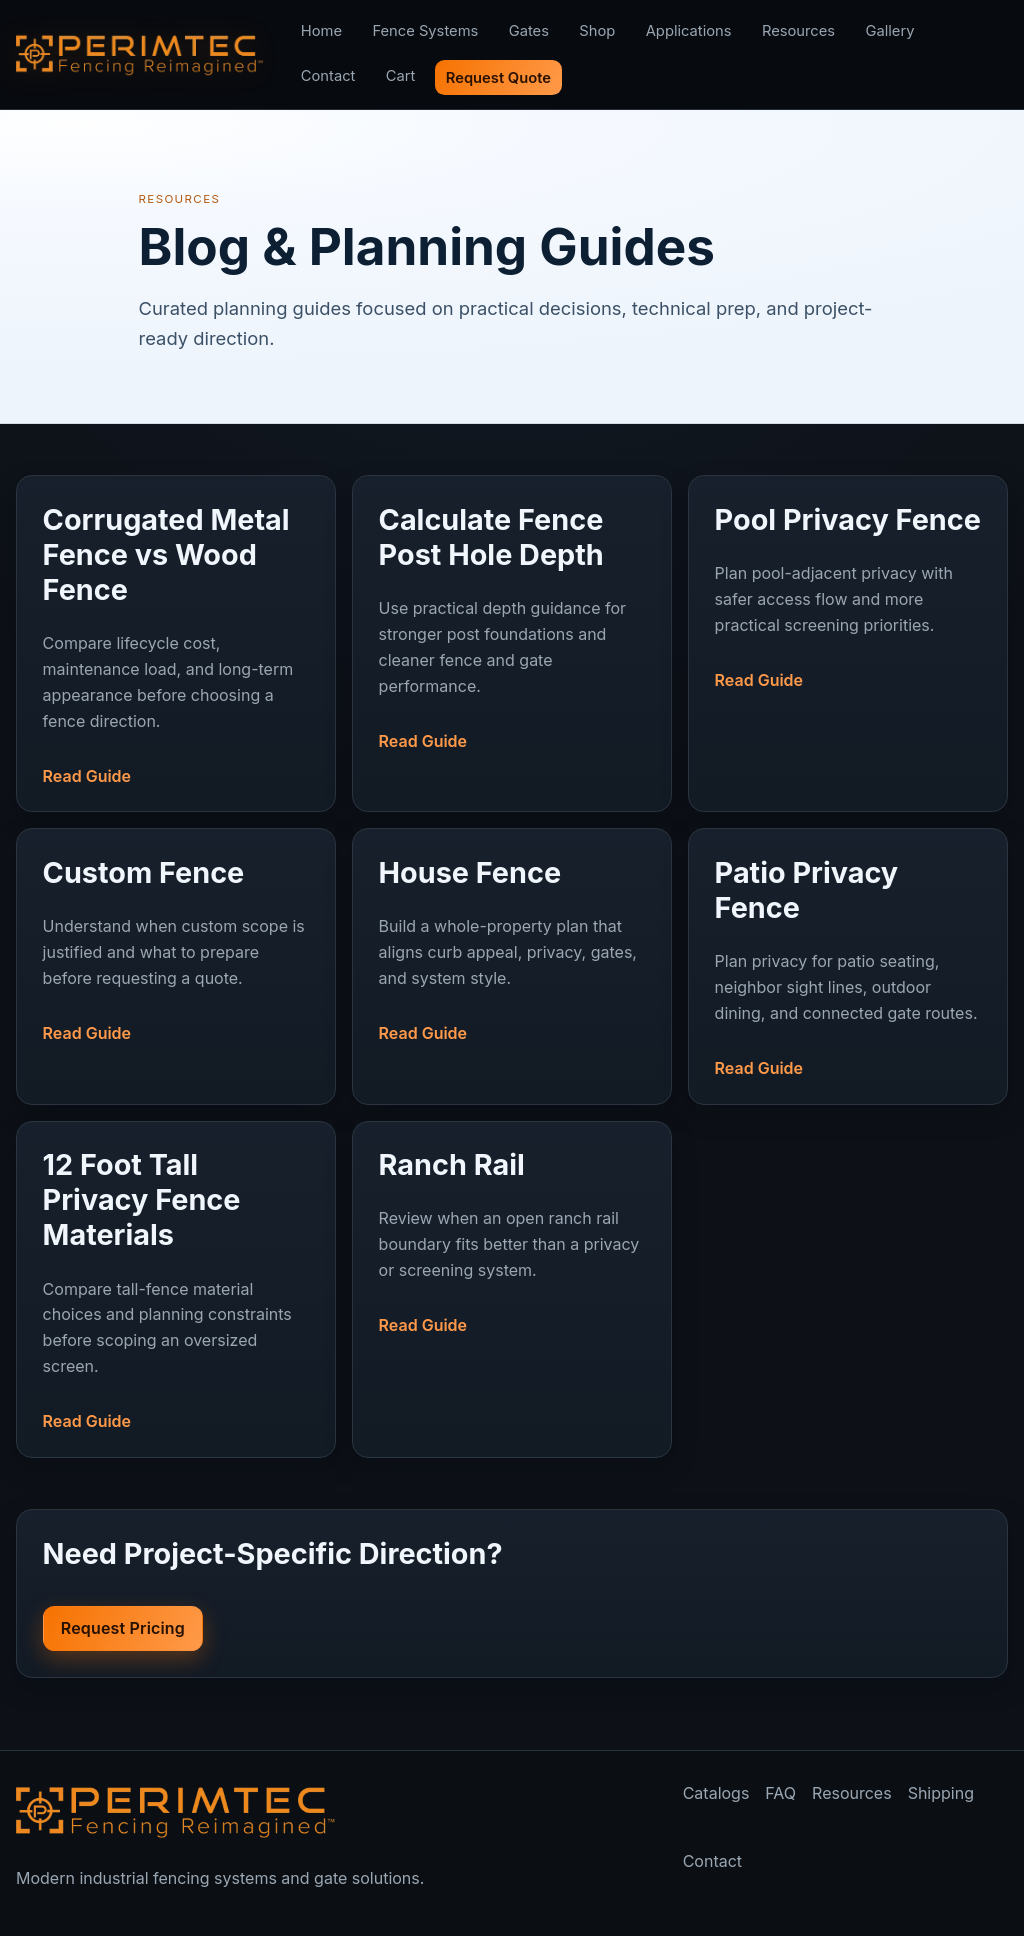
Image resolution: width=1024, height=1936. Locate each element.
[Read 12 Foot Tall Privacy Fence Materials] (176, 1271)
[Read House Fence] (512, 931)
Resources (798, 31)
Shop (597, 31)
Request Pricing (123, 1628)
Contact (328, 76)
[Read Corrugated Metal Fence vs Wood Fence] (176, 626)
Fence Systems (425, 31)
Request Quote (498, 78)
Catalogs (716, 1793)
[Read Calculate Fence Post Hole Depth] (512, 609)
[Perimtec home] (176, 1812)
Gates (529, 31)
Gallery (889, 31)
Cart (401, 76)
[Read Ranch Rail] (512, 1223)
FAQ (780, 1793)
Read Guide (87, 776)
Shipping (941, 1793)
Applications (689, 31)
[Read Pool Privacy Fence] (848, 578)
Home (321, 31)
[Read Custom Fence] (176, 931)
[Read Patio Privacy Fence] (848, 949)
